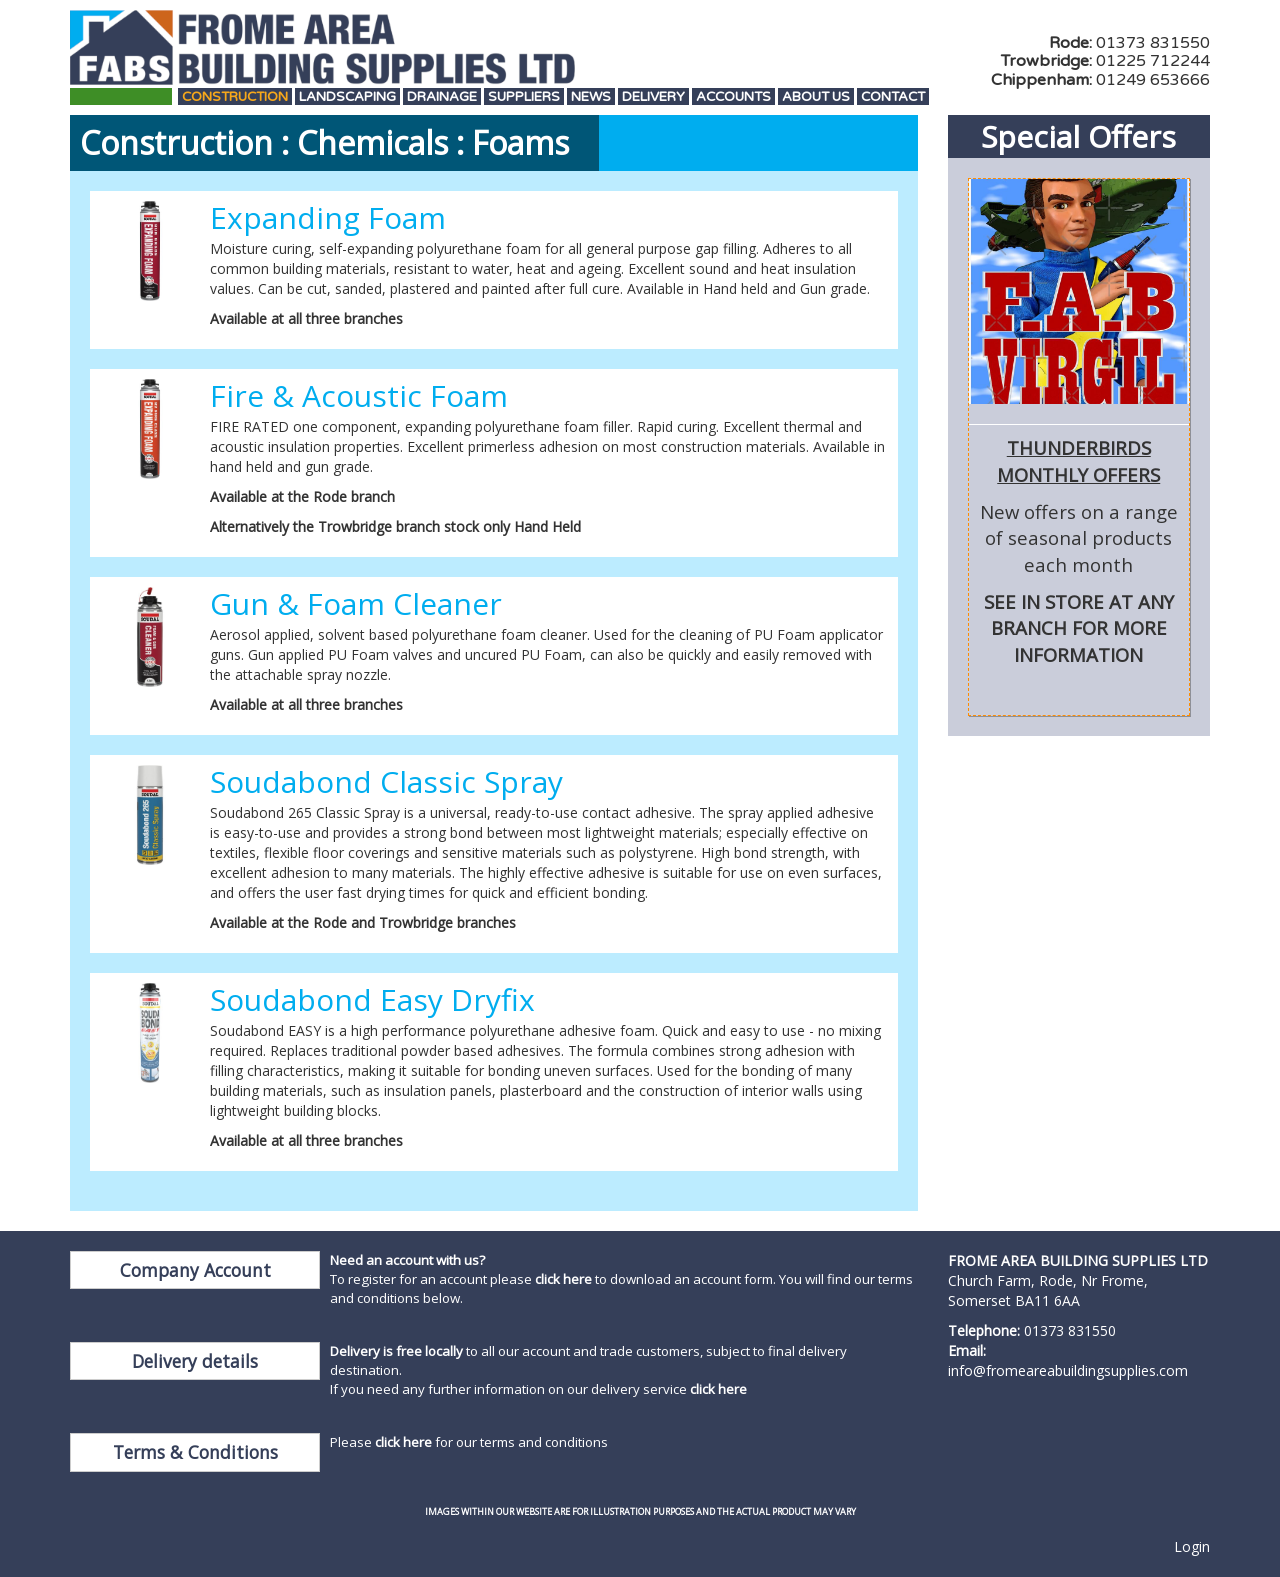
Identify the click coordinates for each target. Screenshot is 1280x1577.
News (591, 97)
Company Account (195, 1270)
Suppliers (524, 97)
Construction (235, 97)
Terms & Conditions (195, 1452)
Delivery (653, 97)
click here (563, 1279)
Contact (893, 97)
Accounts (733, 97)
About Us (816, 97)
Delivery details (195, 1361)
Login (1192, 1546)
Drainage (442, 97)
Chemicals (372, 142)
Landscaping (347, 97)
